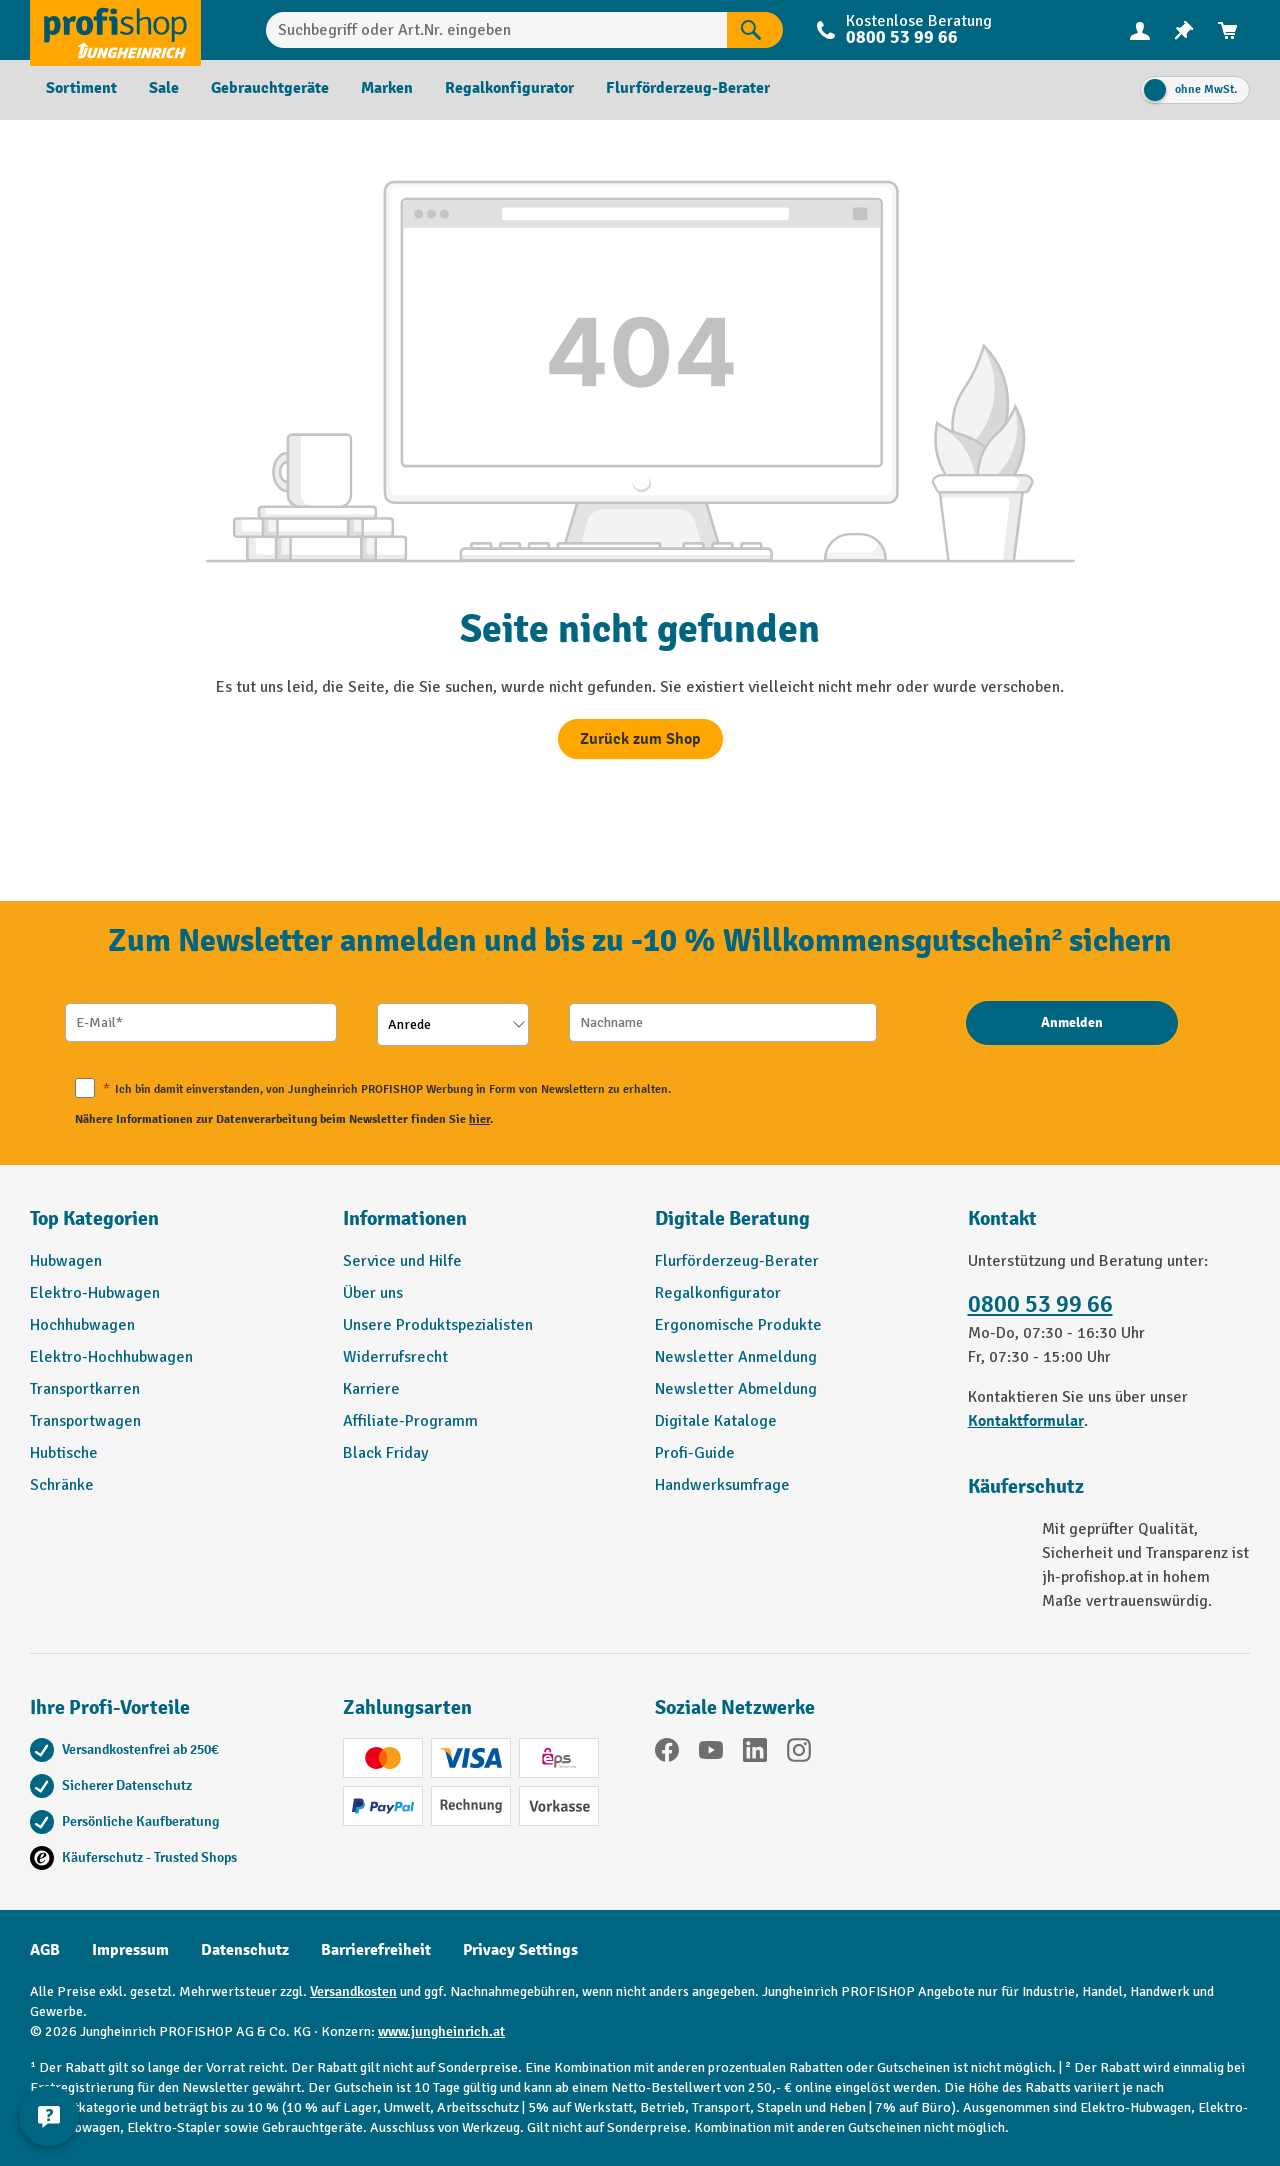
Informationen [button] (405, 1218)
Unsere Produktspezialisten (438, 1325)
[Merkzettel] (1184, 30)
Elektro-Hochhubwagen (111, 1357)
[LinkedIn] (755, 1753)
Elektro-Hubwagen (95, 1293)
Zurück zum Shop (640, 739)
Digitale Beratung (732, 1218)
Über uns (373, 1293)
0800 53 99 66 (902, 37)
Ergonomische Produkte (738, 1325)
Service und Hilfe (402, 1261)
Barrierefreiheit (376, 1950)
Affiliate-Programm (410, 1421)
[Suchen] (755, 30)
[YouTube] (711, 1753)
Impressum (130, 1950)
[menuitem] (1140, 30)
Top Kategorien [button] (94, 1218)
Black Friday (385, 1453)
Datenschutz (245, 1950)
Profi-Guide (695, 1453)
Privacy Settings (520, 1950)
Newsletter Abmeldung (736, 1389)
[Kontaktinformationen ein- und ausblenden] (50, 2116)
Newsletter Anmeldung (736, 1357)
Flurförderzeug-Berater (737, 1261)
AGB (45, 1950)
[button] (796, 1227)
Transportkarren (85, 1389)
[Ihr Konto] (1140, 30)
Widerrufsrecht (395, 1357)
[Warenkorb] (1228, 30)
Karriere (371, 1389)
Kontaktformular (1026, 1421)
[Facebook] (667, 1753)
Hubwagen (66, 1261)
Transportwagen (85, 1421)
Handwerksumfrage (722, 1485)
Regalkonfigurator (718, 1293)
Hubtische (64, 1453)
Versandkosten (353, 1991)
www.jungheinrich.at (441, 2031)
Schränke (62, 1485)
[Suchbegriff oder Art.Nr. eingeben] (497, 30)
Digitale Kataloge (716, 1421)
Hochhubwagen (82, 1325)
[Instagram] (799, 1753)
